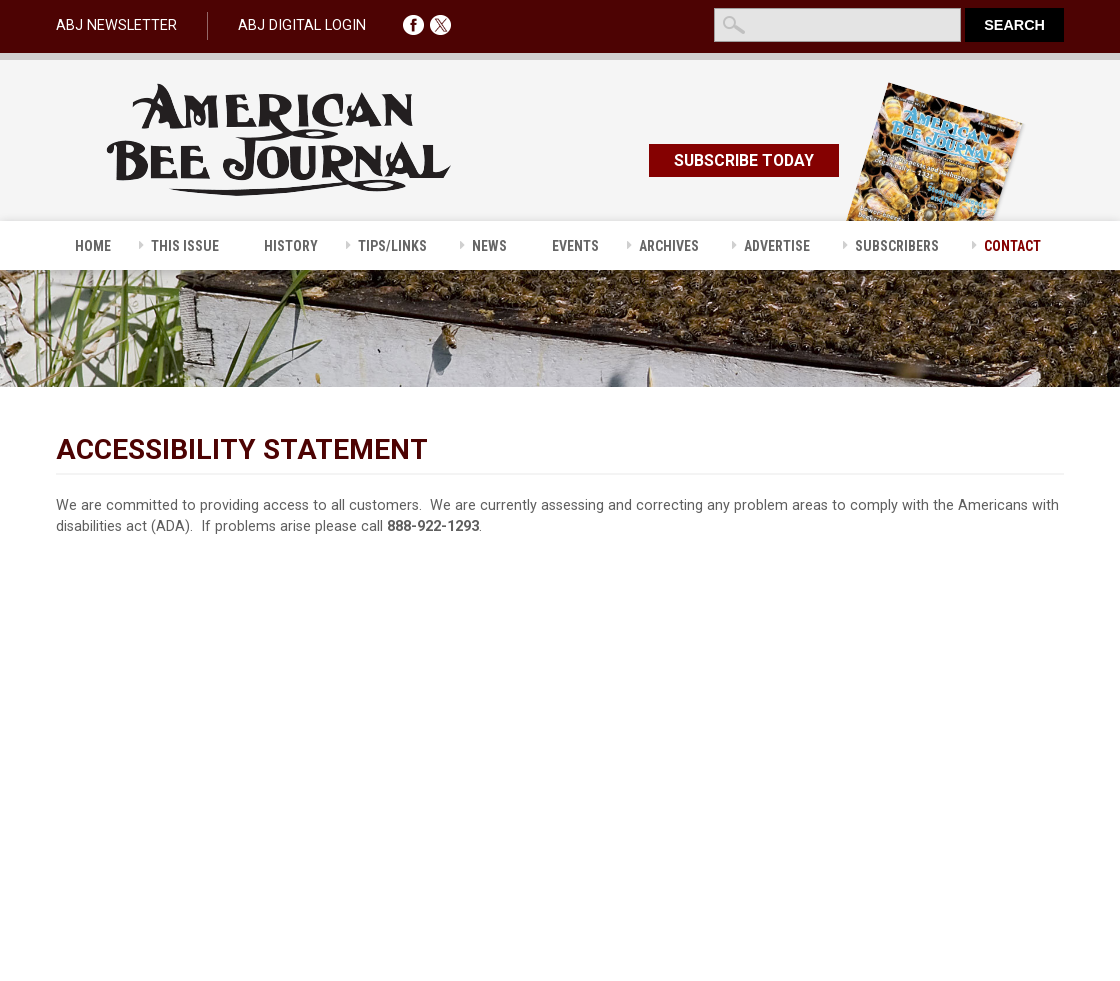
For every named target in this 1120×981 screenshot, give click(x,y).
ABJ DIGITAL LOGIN (302, 25)
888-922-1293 (433, 526)
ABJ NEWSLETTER (116, 25)
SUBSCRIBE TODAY (744, 160)
